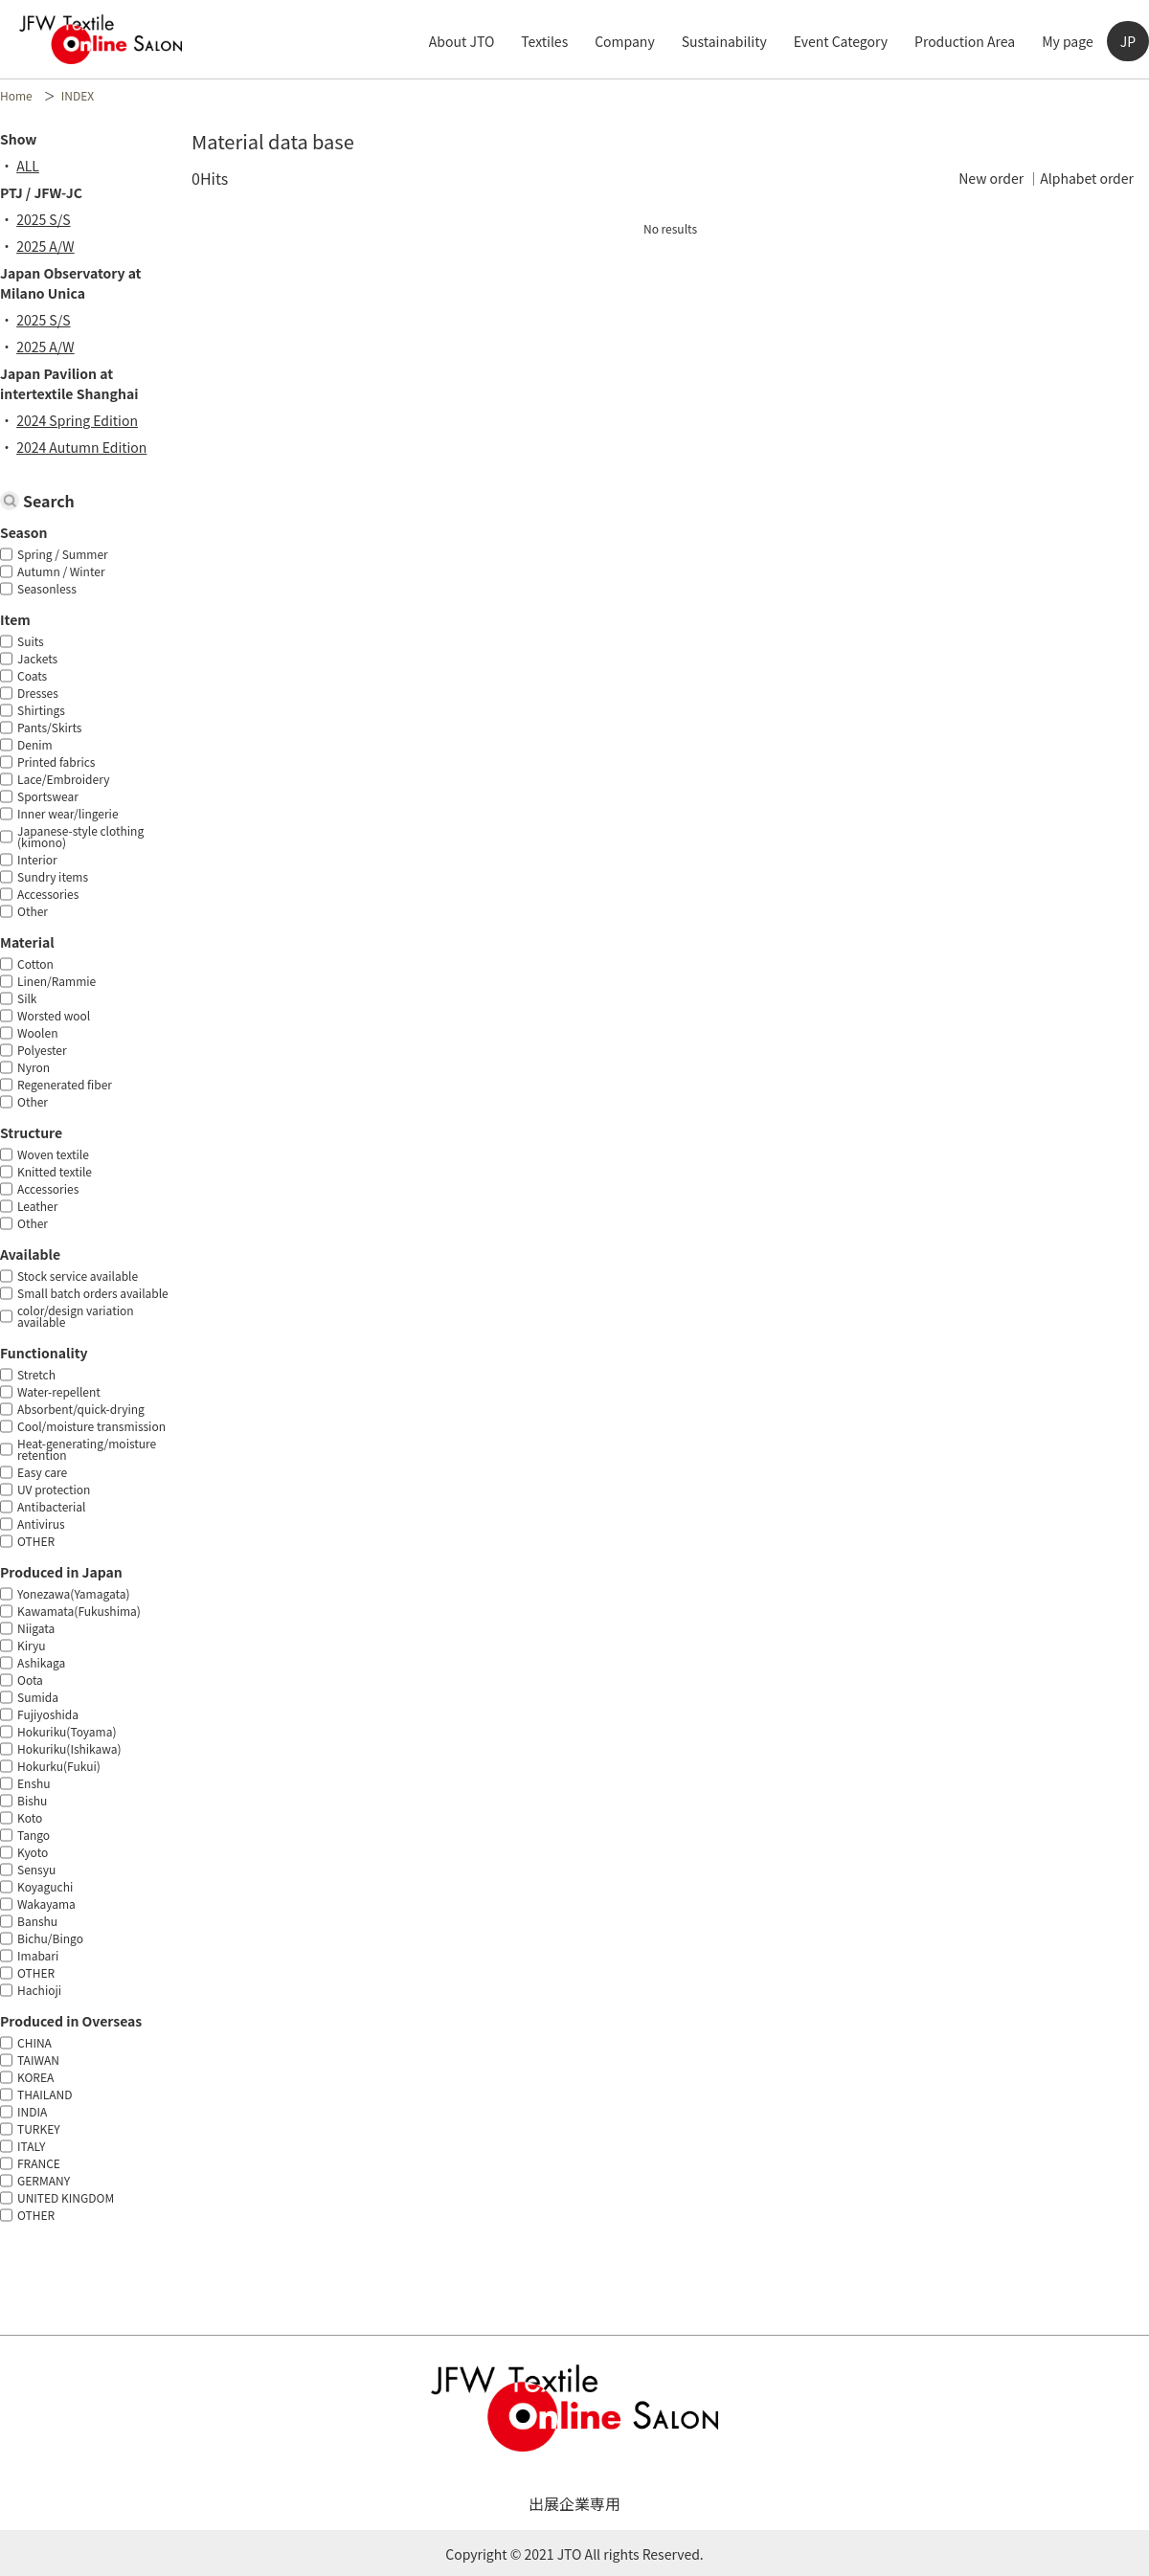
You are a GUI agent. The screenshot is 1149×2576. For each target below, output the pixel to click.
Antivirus (41, 1523)
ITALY (31, 2146)
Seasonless (47, 588)
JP (1128, 41)
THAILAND (45, 2094)
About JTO (461, 41)
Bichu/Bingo (50, 1938)
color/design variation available (75, 1316)
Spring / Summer (62, 554)
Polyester (42, 1050)
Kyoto (32, 1852)
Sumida (37, 1697)
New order (991, 178)
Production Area (964, 41)
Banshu (37, 1921)
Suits (30, 641)
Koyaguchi (45, 1886)
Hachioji (39, 1990)
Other (32, 911)
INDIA (32, 2111)
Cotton (35, 963)
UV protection (53, 1489)
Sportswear (48, 796)
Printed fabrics (56, 761)
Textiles (544, 41)
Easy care (42, 1472)
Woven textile (53, 1154)
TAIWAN (38, 2059)
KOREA (35, 2077)
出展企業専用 (574, 2503)
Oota (30, 1679)
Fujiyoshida (48, 1714)
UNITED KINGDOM (65, 2197)
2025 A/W (52, 246)
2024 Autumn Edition (88, 447)
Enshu (34, 1783)
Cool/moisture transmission (91, 1426)
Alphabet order (1087, 178)
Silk (26, 998)
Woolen (37, 1032)
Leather (37, 1206)
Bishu (32, 1800)
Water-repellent (59, 1391)
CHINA (34, 2042)
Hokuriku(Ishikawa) (69, 1748)
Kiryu (31, 1645)
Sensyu (36, 1869)
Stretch (36, 1374)
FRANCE (38, 2163)
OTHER (36, 1541)
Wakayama (46, 1903)
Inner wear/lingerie (68, 813)
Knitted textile (54, 1171)
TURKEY (38, 2128)
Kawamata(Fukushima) (79, 1610)
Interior (37, 859)
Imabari (37, 1955)
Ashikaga (41, 1662)
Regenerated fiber (64, 1084)
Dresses (37, 692)
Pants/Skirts (49, 727)
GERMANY (43, 2180)
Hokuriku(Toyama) (67, 1731)
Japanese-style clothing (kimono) (80, 836)
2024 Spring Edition (84, 420)
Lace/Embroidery (63, 779)
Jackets (37, 658)
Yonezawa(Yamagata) (73, 1593)
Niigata (36, 1628)
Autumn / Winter (61, 571)
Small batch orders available (93, 1293)
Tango (33, 1834)
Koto (29, 1817)
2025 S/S (50, 219)
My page (1067, 41)
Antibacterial (51, 1506)
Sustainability (724, 41)
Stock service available (77, 1275)
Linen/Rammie (56, 981)
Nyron (33, 1067)
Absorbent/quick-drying (81, 1408)
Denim (35, 744)
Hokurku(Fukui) (59, 1766)
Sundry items (52, 876)
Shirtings (41, 710)
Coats (32, 675)
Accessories (48, 893)
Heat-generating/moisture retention (86, 1449)
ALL (34, 165)
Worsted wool (53, 1015)
